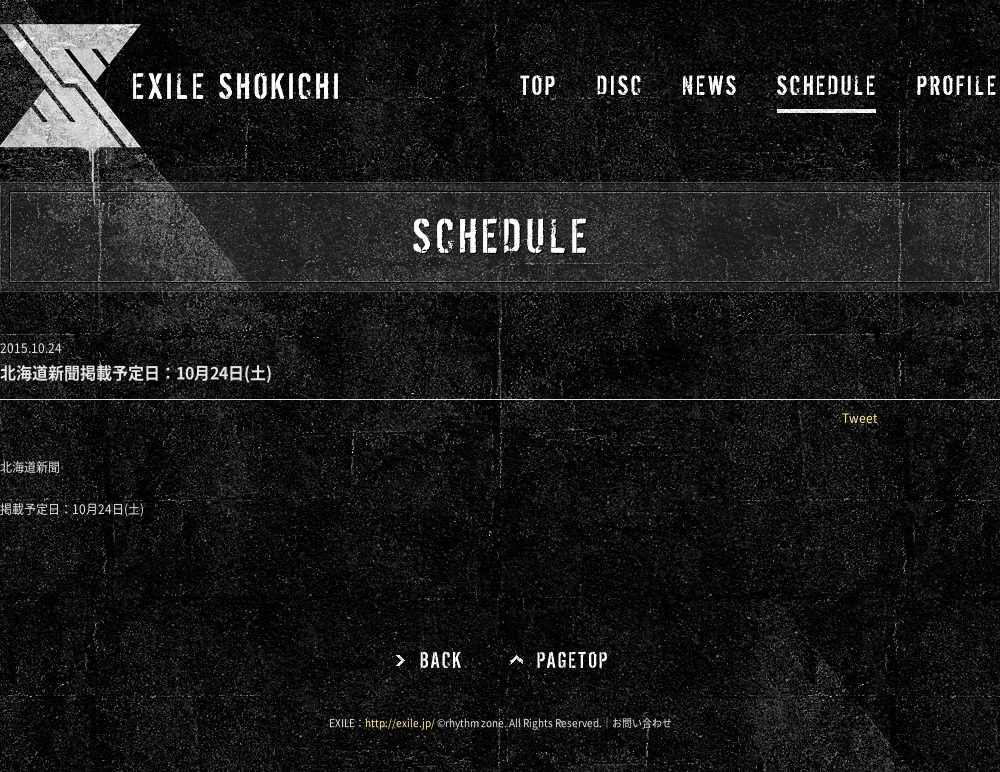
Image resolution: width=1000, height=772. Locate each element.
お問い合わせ (642, 723)
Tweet (860, 418)
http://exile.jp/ (400, 723)
